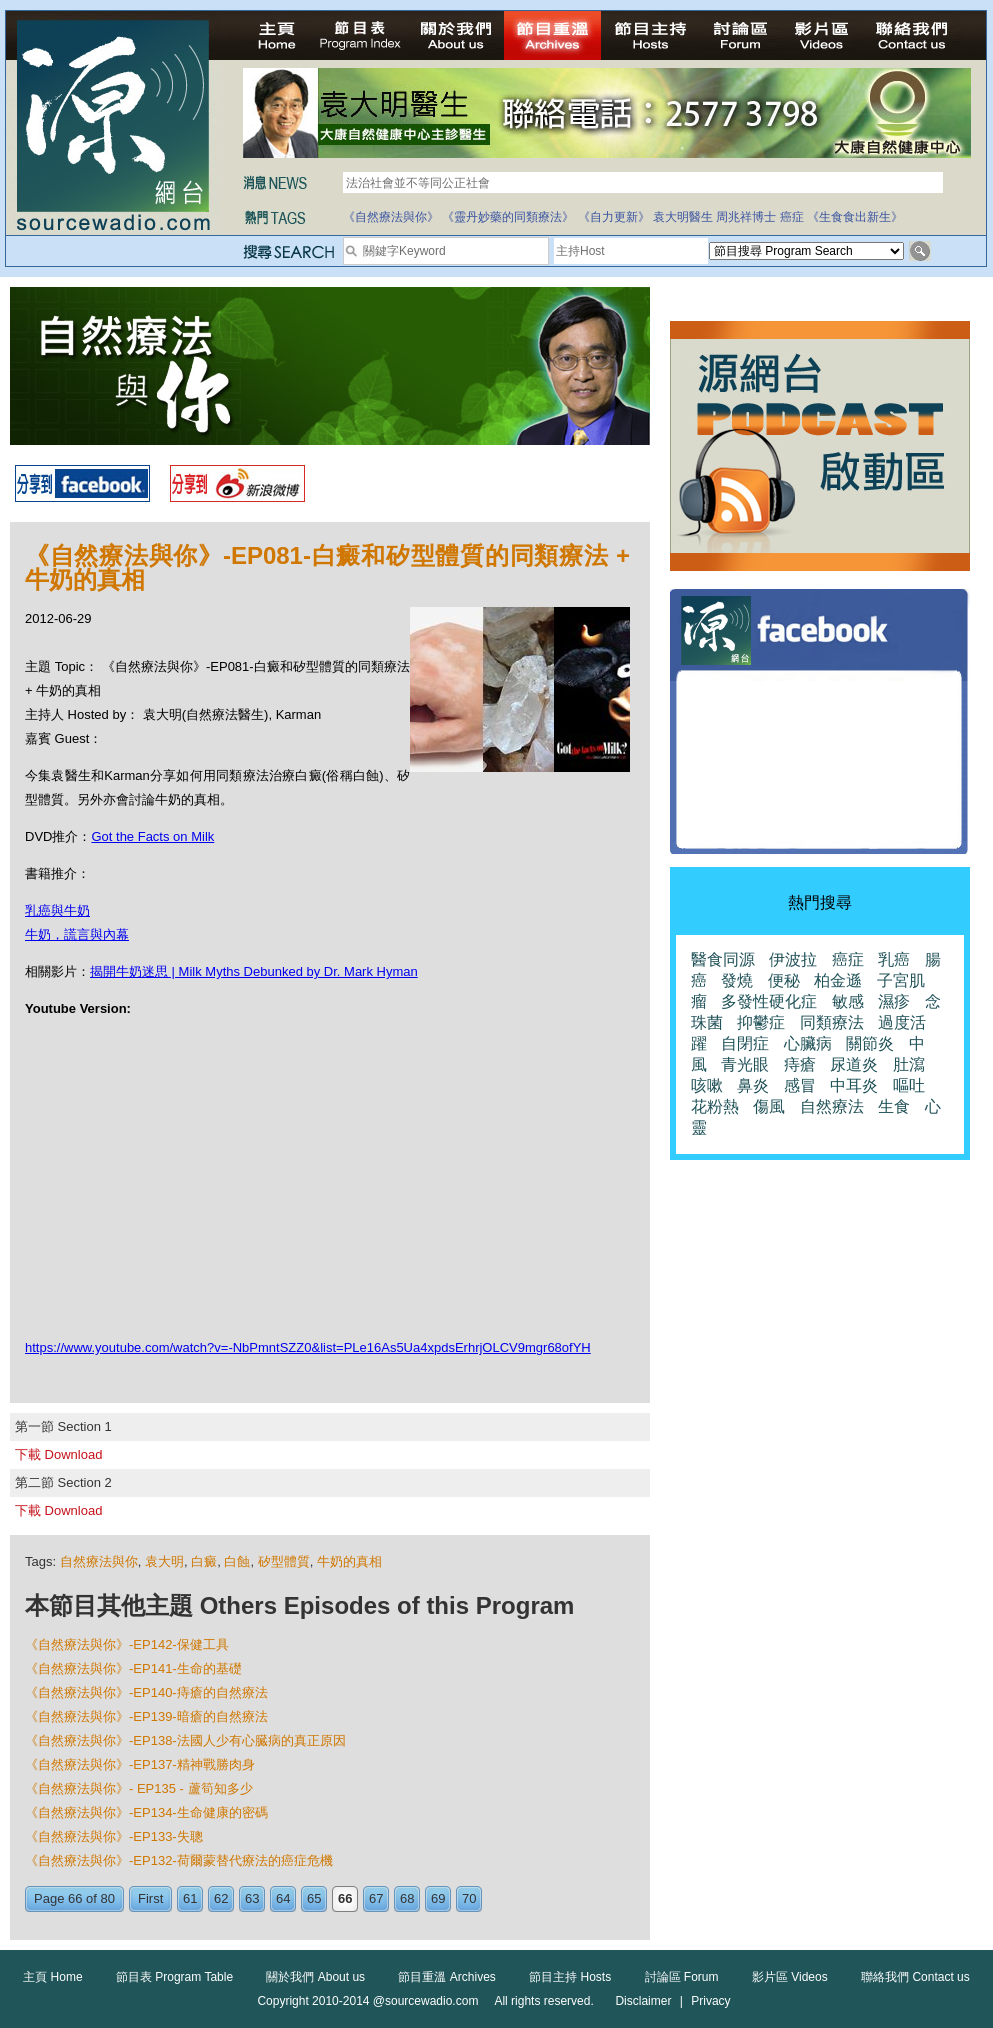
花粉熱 (715, 1106)
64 (283, 1898)
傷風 (769, 1106)
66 (345, 1898)
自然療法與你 (99, 1561)
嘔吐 (909, 1085)
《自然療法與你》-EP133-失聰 (114, 1836)
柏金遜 (838, 980)
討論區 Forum (682, 1977)
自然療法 (832, 1106)
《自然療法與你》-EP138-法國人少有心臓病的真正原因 (185, 1740)
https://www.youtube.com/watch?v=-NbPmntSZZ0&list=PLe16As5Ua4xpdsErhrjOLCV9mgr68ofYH (308, 1347)
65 (314, 1898)
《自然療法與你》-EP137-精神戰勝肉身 (140, 1764)
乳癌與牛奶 (57, 910)
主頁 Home (52, 1977)
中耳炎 (854, 1085)
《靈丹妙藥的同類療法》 (508, 217)
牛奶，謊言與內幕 (77, 934)
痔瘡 (800, 1064)
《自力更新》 (614, 217)
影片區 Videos (790, 1977)
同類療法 (832, 1022)
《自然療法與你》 (391, 217)
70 (469, 1898)
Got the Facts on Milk (152, 836)
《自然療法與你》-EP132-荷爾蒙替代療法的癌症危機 (179, 1860)
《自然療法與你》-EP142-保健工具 (127, 1644)
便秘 (784, 980)
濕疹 (894, 1001)
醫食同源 (723, 959)
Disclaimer (643, 2001)
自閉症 (745, 1043)
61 (190, 1898)
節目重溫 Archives (446, 1977)
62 (221, 1898)
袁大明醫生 (683, 217)
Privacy (710, 2001)
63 (252, 1898)
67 (376, 1898)
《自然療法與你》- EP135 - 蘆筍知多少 (139, 1788)
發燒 (737, 980)
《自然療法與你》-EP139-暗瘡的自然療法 (146, 1716)
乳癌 (894, 959)
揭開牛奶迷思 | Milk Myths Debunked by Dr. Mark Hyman (254, 971)
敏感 (848, 1001)
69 (438, 1898)
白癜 (204, 1561)
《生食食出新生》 (855, 217)
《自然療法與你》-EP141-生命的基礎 (133, 1668)
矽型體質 (284, 1561)
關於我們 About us (315, 1977)
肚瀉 (909, 1064)
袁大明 (164, 1561)
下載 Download (58, 1454)
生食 (894, 1106)
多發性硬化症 (769, 1001)
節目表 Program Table (174, 1977)
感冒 (800, 1085)
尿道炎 (854, 1064)
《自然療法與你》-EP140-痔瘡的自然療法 (146, 1692)
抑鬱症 (761, 1022)
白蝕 (237, 1561)
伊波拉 (793, 959)
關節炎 (870, 1043)
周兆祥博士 (746, 217)
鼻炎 (753, 1085)
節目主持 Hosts (570, 1977)
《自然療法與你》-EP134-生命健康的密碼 (146, 1812)
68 (407, 1898)
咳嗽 (707, 1085)
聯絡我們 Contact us (915, 1977)
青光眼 (745, 1064)
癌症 (792, 217)
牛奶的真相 (349, 1561)
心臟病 (808, 1043)
